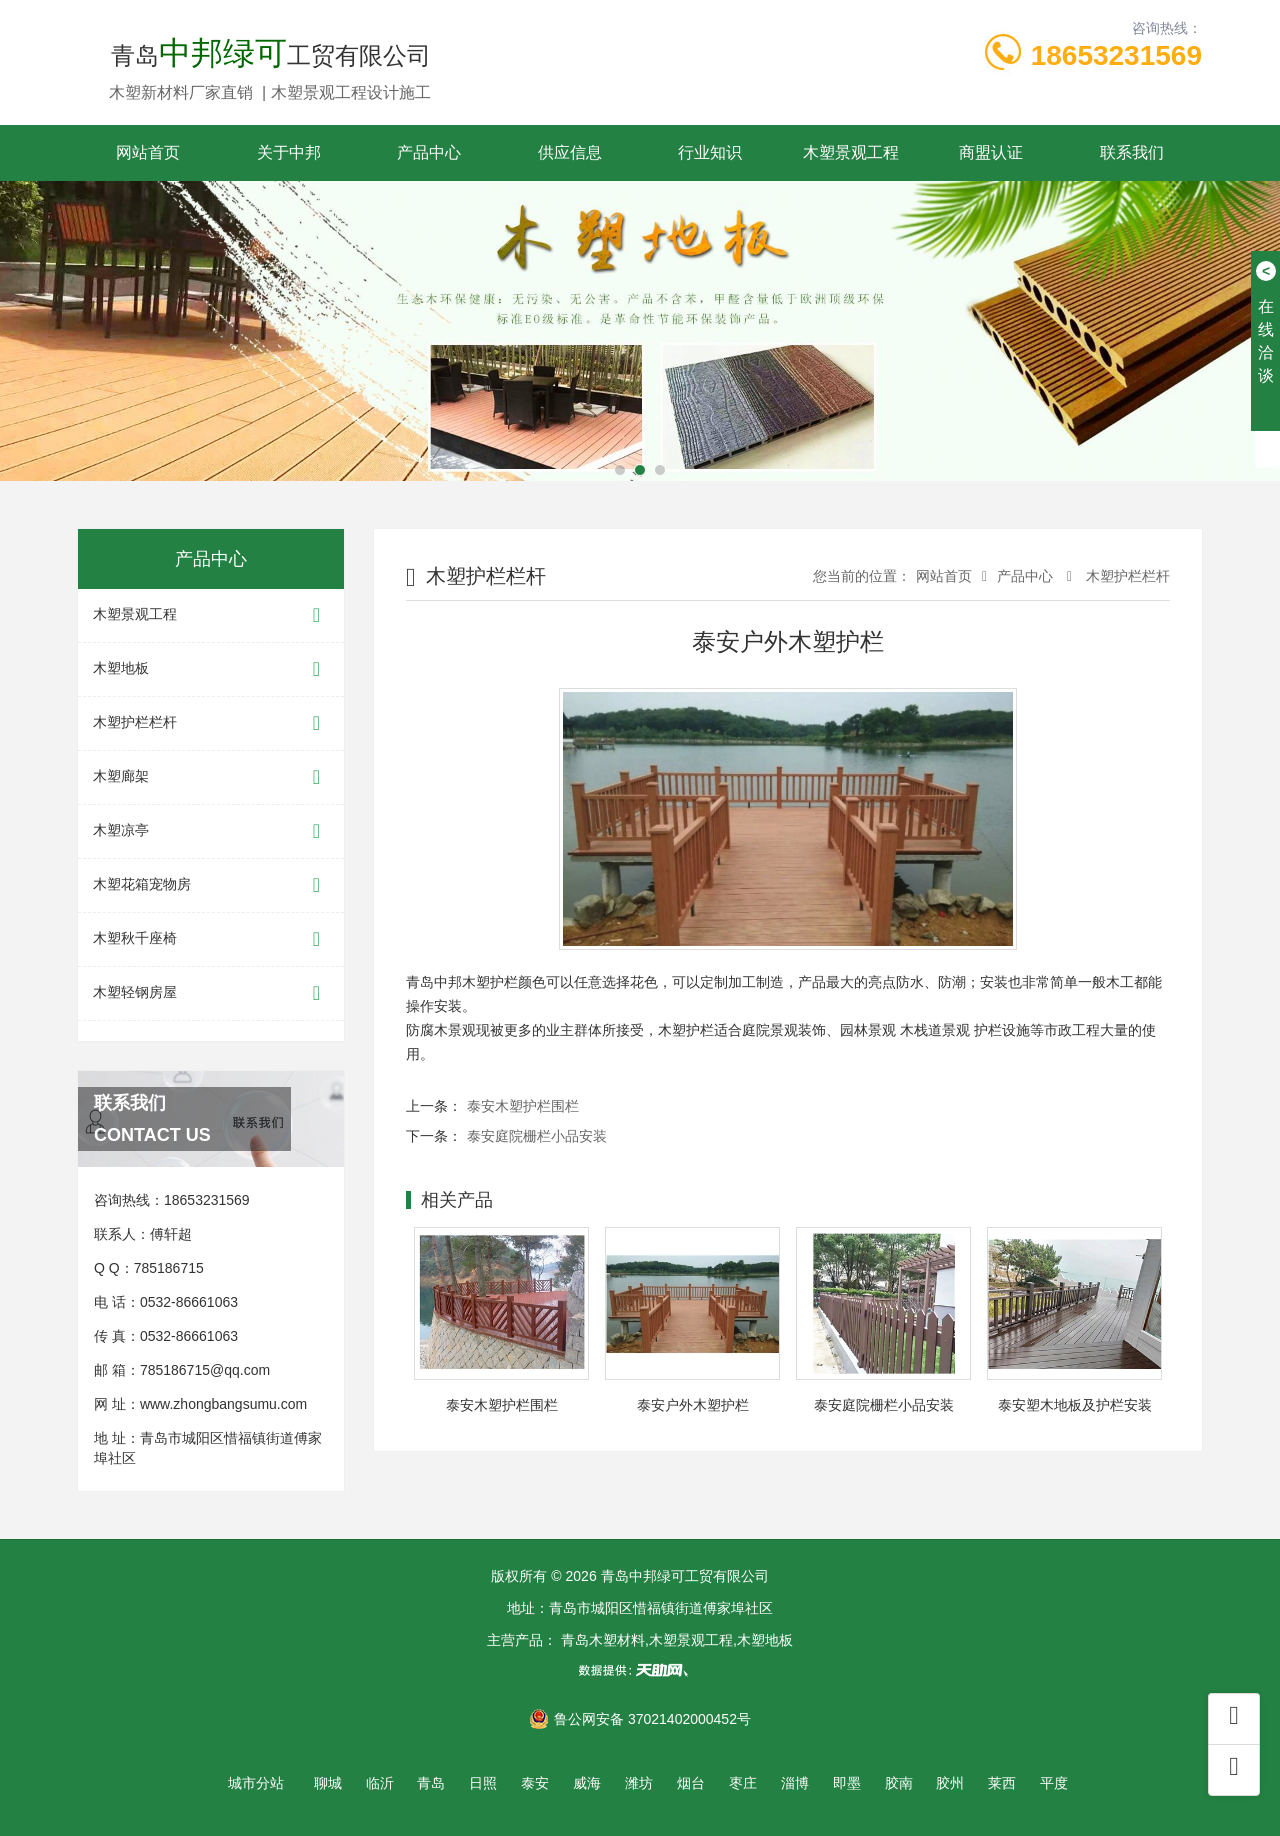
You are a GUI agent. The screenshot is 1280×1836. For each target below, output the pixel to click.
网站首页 (148, 152)
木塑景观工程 (851, 152)
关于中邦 (289, 152)
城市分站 (256, 1783)
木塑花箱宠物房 (211, 885)
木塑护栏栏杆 (211, 723)
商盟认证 (991, 152)
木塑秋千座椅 (211, 939)
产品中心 (429, 152)
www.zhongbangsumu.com (223, 1404)
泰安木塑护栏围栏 (523, 1106)
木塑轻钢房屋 (211, 993)
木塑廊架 (211, 777)
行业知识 (710, 152)
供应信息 (570, 152)
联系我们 (1132, 152)
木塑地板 (211, 669)
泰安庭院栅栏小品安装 (537, 1136)
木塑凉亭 (211, 831)
